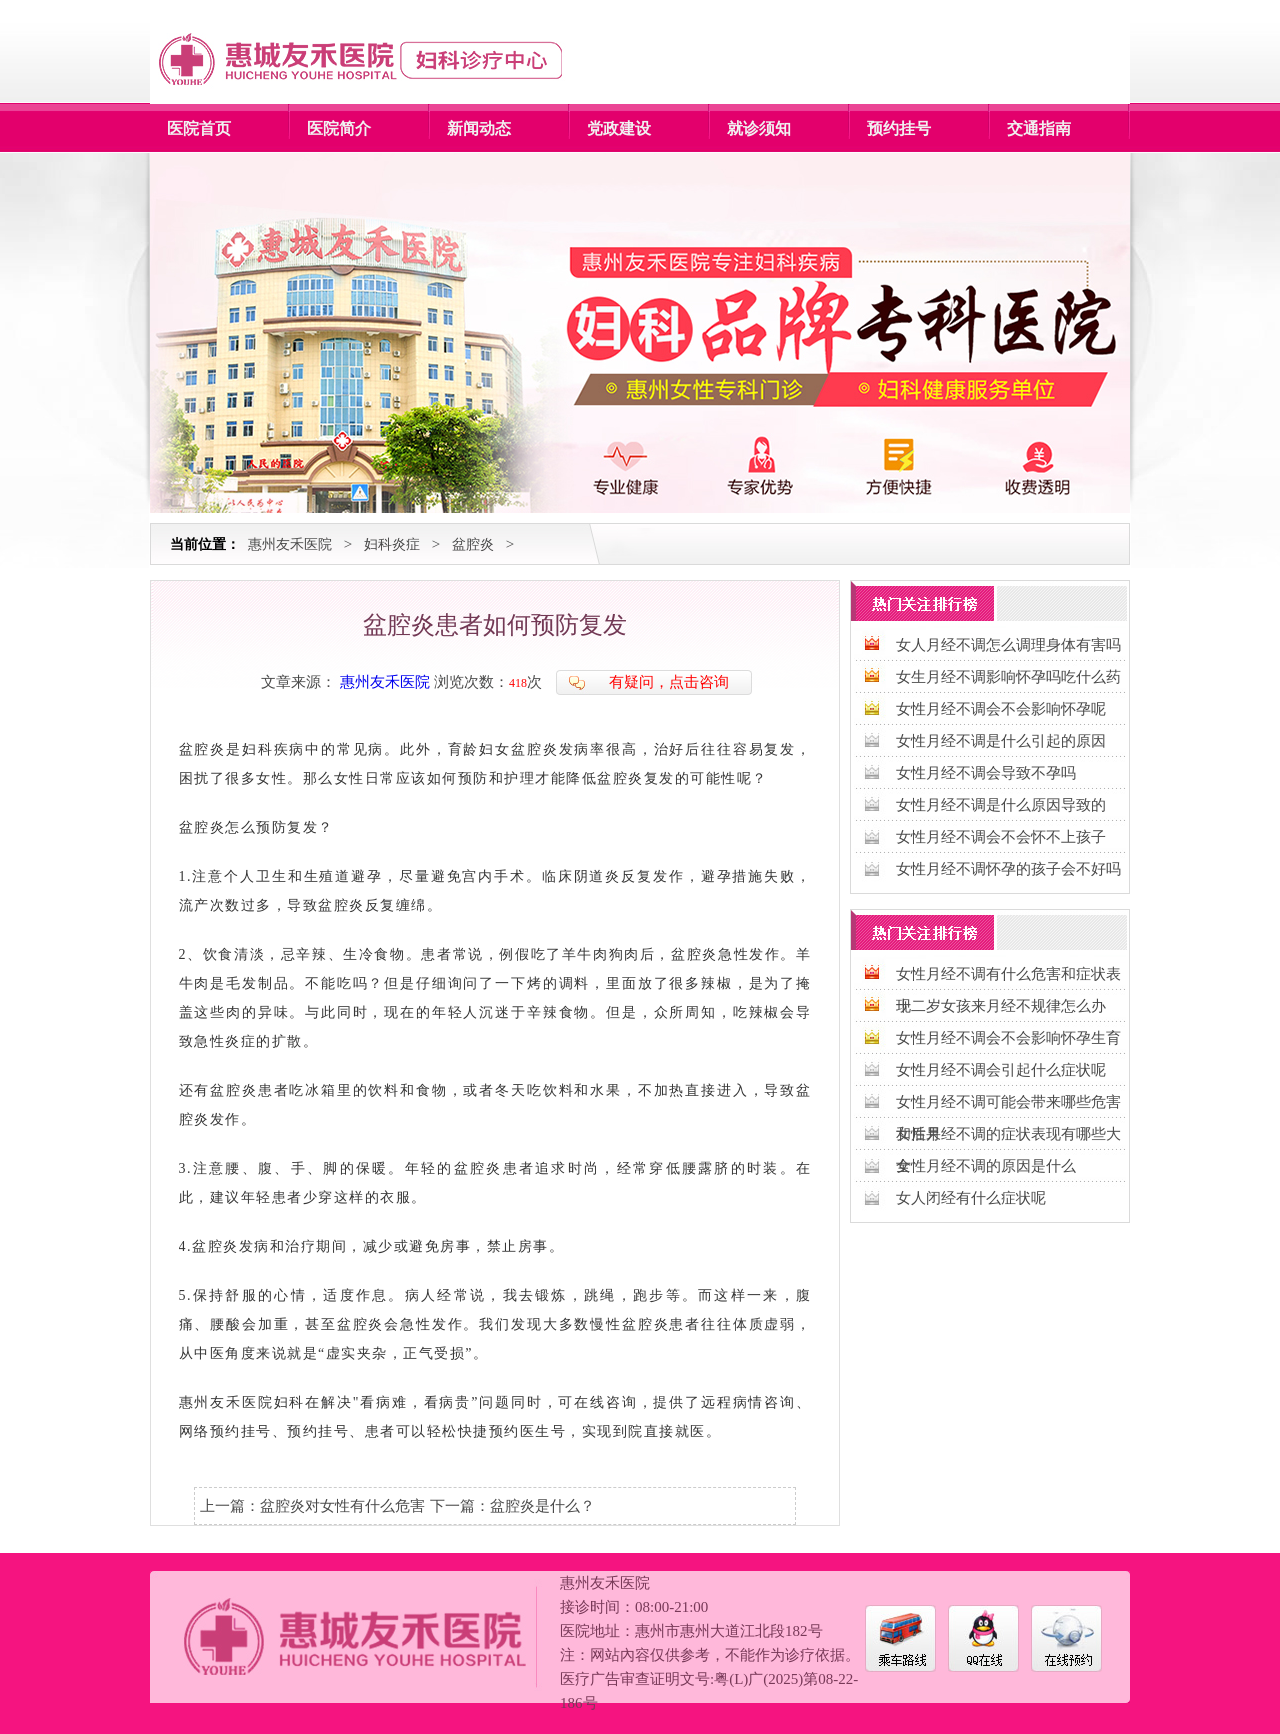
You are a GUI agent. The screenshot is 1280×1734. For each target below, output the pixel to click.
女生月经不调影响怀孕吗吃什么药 (1008, 677)
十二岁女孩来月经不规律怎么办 (1001, 1006)
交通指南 (1039, 128)
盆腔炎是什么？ (542, 1506)
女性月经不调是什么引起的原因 (1001, 741)
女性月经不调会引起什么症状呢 (1001, 1070)
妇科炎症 (392, 544)
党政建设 (619, 128)
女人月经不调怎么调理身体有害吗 (1008, 645)
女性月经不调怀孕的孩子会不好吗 (1008, 869)
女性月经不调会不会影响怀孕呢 (1001, 709)
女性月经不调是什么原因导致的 (1001, 805)
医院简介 (339, 128)
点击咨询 (699, 682)
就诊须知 (759, 128)
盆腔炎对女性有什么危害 (342, 1506)
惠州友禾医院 (290, 544)
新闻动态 (479, 128)
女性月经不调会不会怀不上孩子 (1001, 837)
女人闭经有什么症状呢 (971, 1198)
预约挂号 (899, 128)
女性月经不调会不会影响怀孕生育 (1008, 1038)
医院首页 (199, 128)
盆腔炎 (473, 544)
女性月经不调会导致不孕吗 (986, 773)
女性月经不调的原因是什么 (986, 1166)
